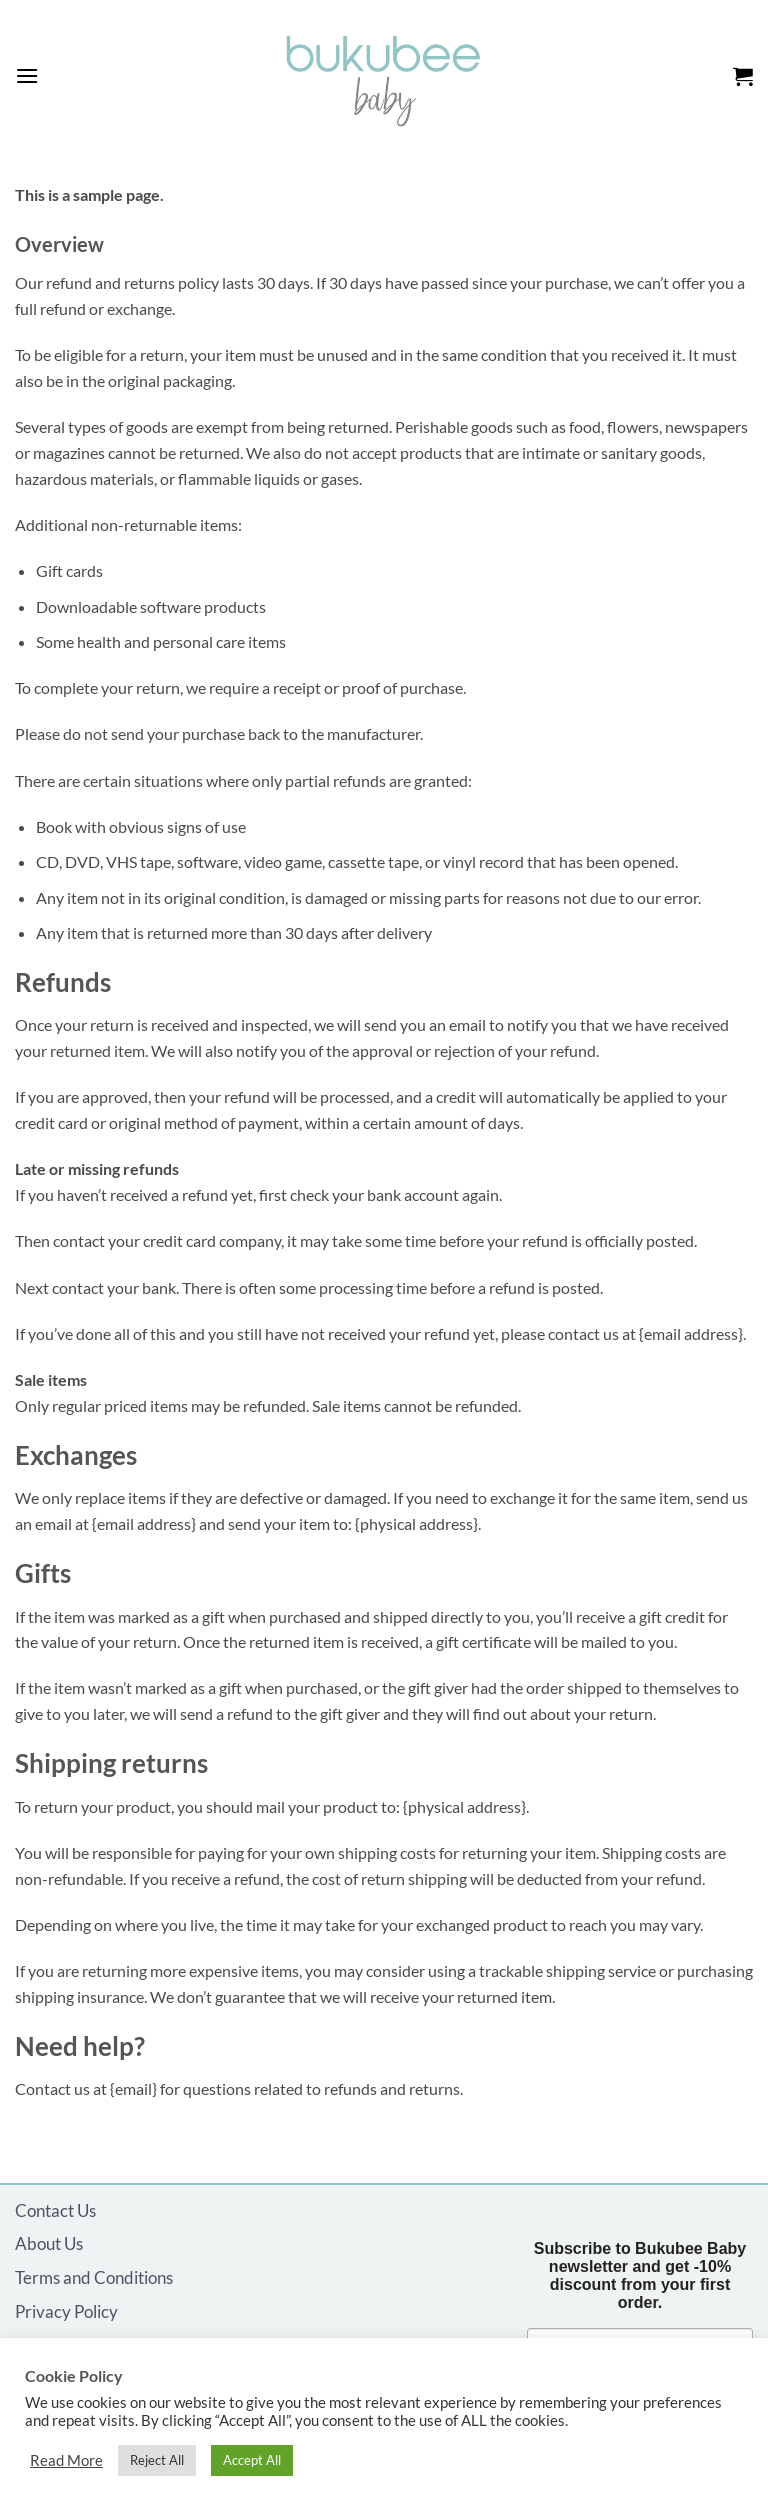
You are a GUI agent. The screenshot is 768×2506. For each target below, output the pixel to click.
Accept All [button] (252, 2460)
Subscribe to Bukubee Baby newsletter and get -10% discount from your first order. (640, 2275)
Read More (66, 2460)
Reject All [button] (157, 2460)
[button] (27, 75)
